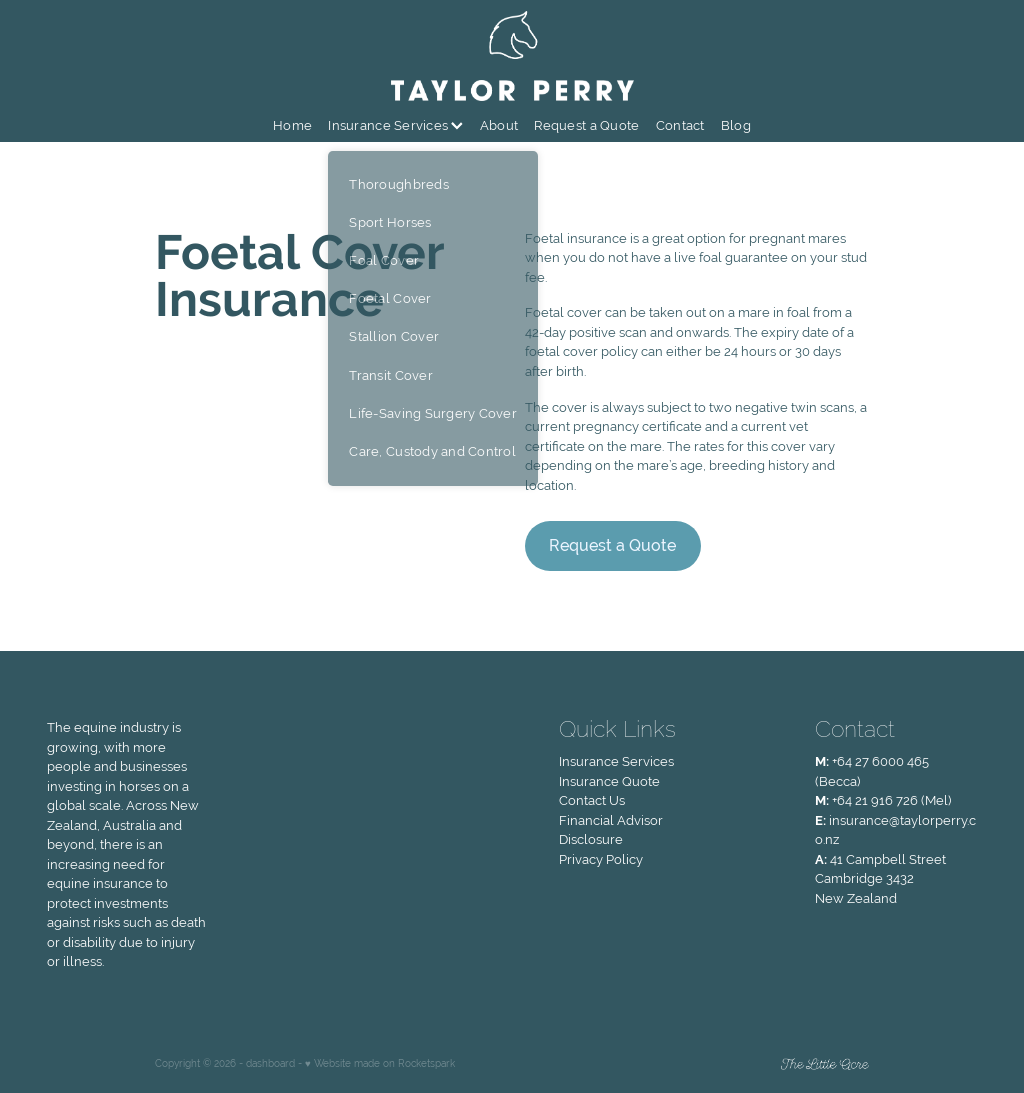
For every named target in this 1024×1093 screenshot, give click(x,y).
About (499, 125)
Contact (680, 125)
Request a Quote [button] (612, 545)
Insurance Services (395, 125)
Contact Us (592, 800)
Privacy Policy (601, 859)
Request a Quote (586, 125)
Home (292, 125)
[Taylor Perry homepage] (512, 56)
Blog (736, 125)
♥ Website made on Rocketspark (380, 1063)
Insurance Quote (609, 781)
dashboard (270, 1063)
